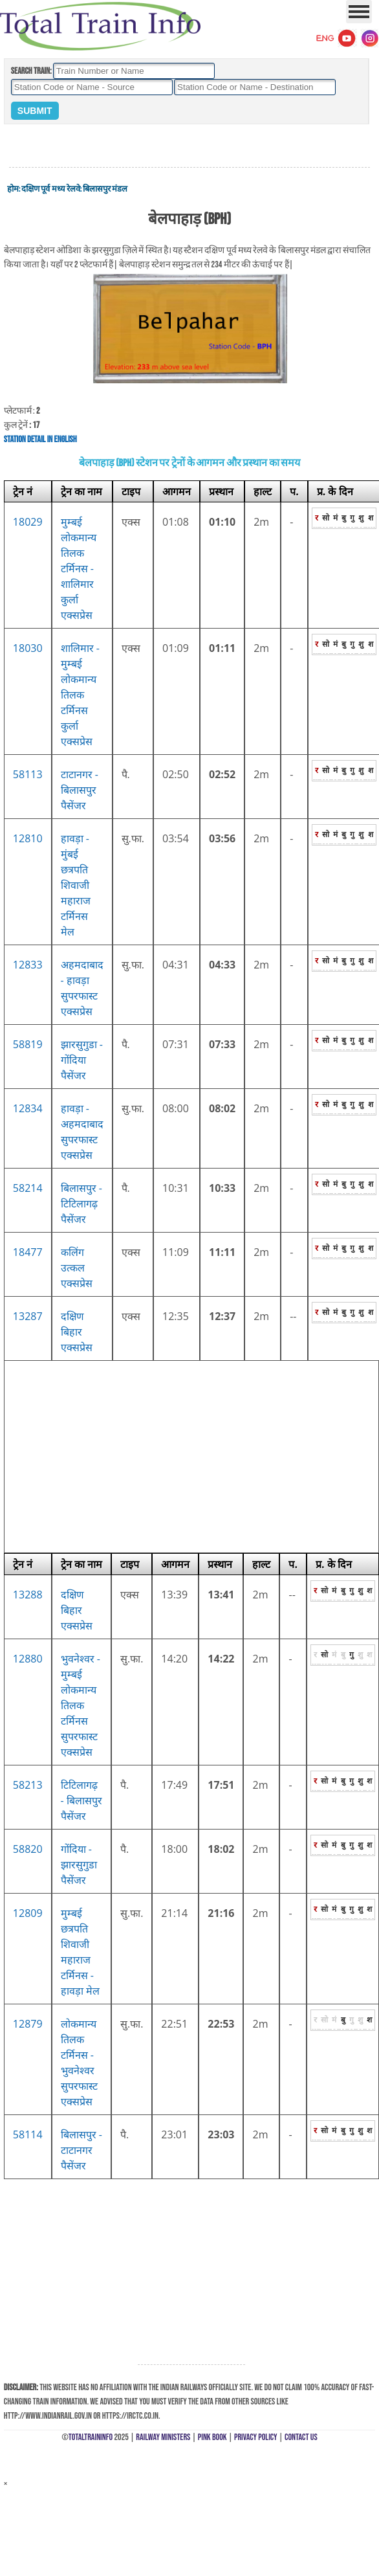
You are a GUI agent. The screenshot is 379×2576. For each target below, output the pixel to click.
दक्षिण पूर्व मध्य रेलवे (50, 189)
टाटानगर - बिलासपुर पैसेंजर (79, 789)
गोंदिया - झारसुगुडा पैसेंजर (79, 1864)
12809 (28, 1913)
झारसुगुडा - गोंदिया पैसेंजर (82, 1059)
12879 (28, 2024)
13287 (28, 1316)
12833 (28, 965)
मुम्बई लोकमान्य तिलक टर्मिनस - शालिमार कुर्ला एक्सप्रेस (78, 568)
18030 (28, 648)
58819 (28, 1044)
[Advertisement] (189, 146)
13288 (28, 1594)
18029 (28, 522)
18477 (28, 1252)
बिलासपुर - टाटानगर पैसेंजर (81, 2150)
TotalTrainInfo (91, 2437)
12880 (28, 1659)
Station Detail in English (40, 439)
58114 (28, 2134)
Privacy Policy (255, 2437)
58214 (28, 1188)
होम (13, 189)
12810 (28, 838)
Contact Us (301, 2437)
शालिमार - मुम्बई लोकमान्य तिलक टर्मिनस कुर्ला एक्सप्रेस (80, 694)
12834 (28, 1108)
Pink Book (212, 2437)
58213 (28, 1785)
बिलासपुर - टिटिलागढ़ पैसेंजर (81, 1203)
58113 (28, 774)
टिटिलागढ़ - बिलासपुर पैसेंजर (81, 1800)
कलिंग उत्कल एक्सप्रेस (76, 1267)
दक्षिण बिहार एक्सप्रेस (76, 1331)
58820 (28, 1849)
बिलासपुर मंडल (105, 189)
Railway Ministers (163, 2437)
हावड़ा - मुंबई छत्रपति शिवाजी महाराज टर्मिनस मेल (76, 885)
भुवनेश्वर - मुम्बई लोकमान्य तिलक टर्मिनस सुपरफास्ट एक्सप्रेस (80, 1705)
